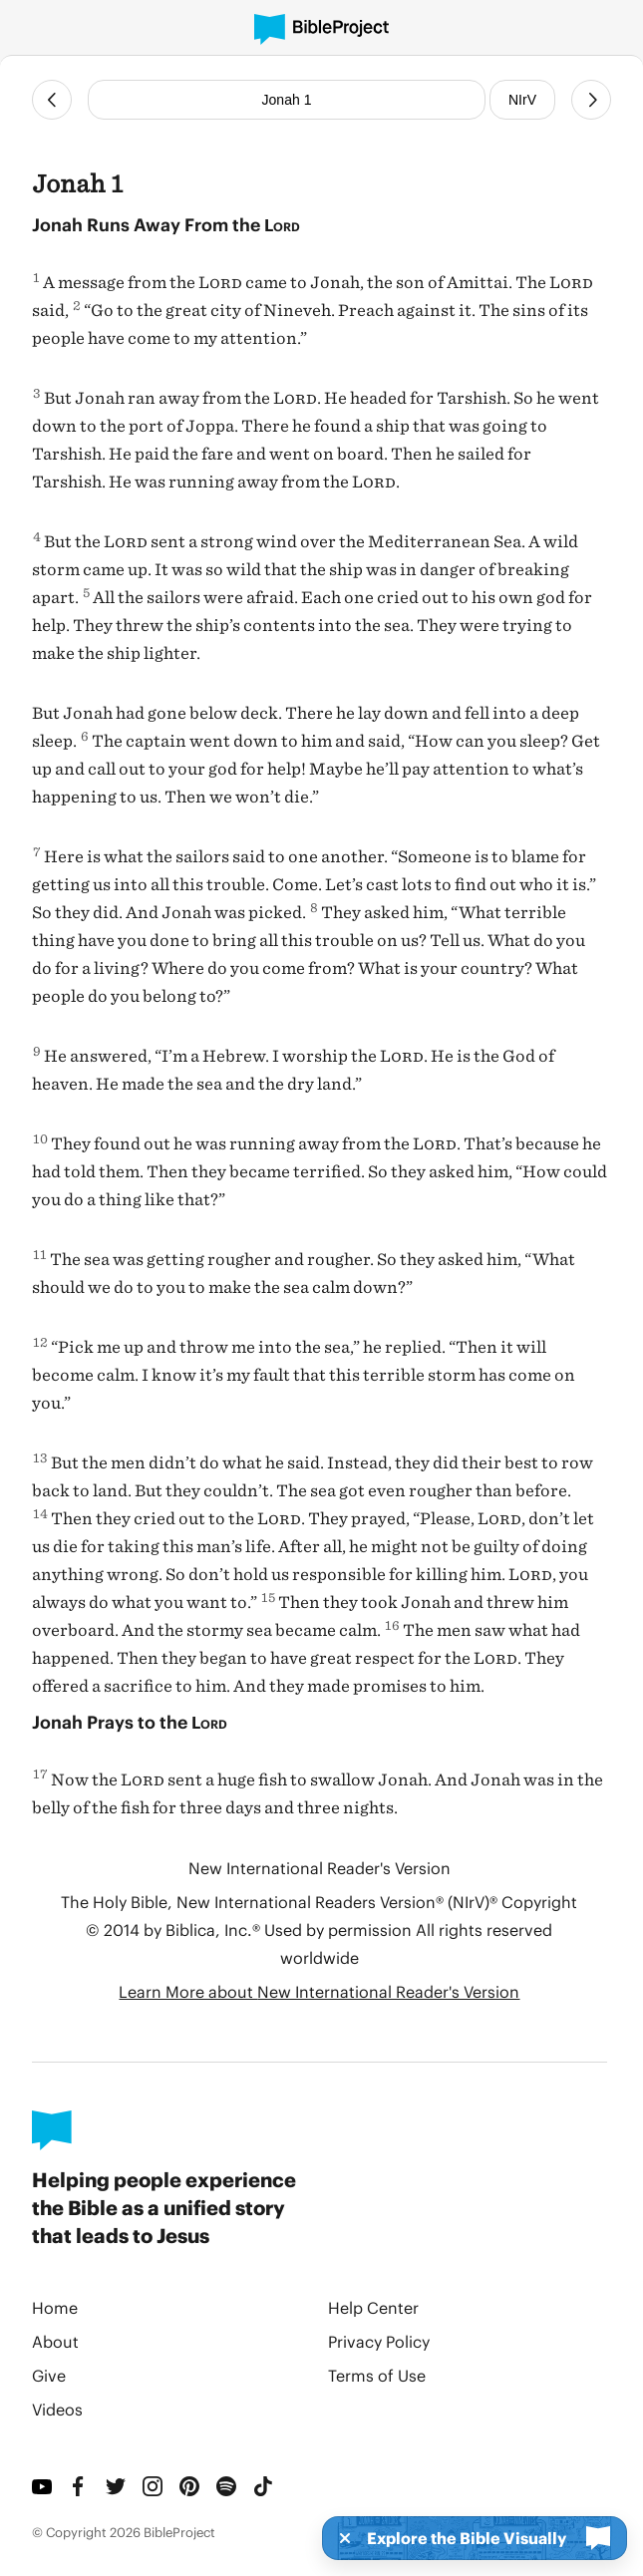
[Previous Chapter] (52, 100)
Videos (57, 2409)
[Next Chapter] (591, 100)
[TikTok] (263, 2486)
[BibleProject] (321, 29)
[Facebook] (79, 2486)
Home (55, 2307)
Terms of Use (377, 2375)
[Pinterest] (189, 2486)
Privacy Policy (379, 2341)
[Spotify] (226, 2486)
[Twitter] (116, 2486)
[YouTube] (42, 2486)
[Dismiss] (339, 2538)
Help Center (373, 2307)
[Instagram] (153, 2486)
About (55, 2341)
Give (49, 2375)
